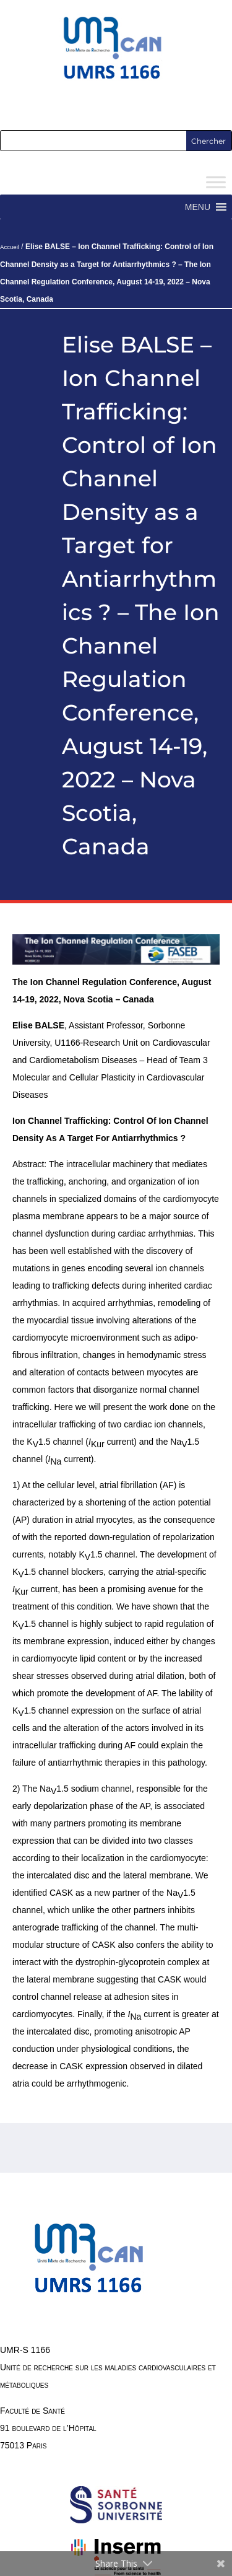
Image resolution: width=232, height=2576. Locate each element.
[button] (197, 207)
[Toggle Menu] (216, 182)
